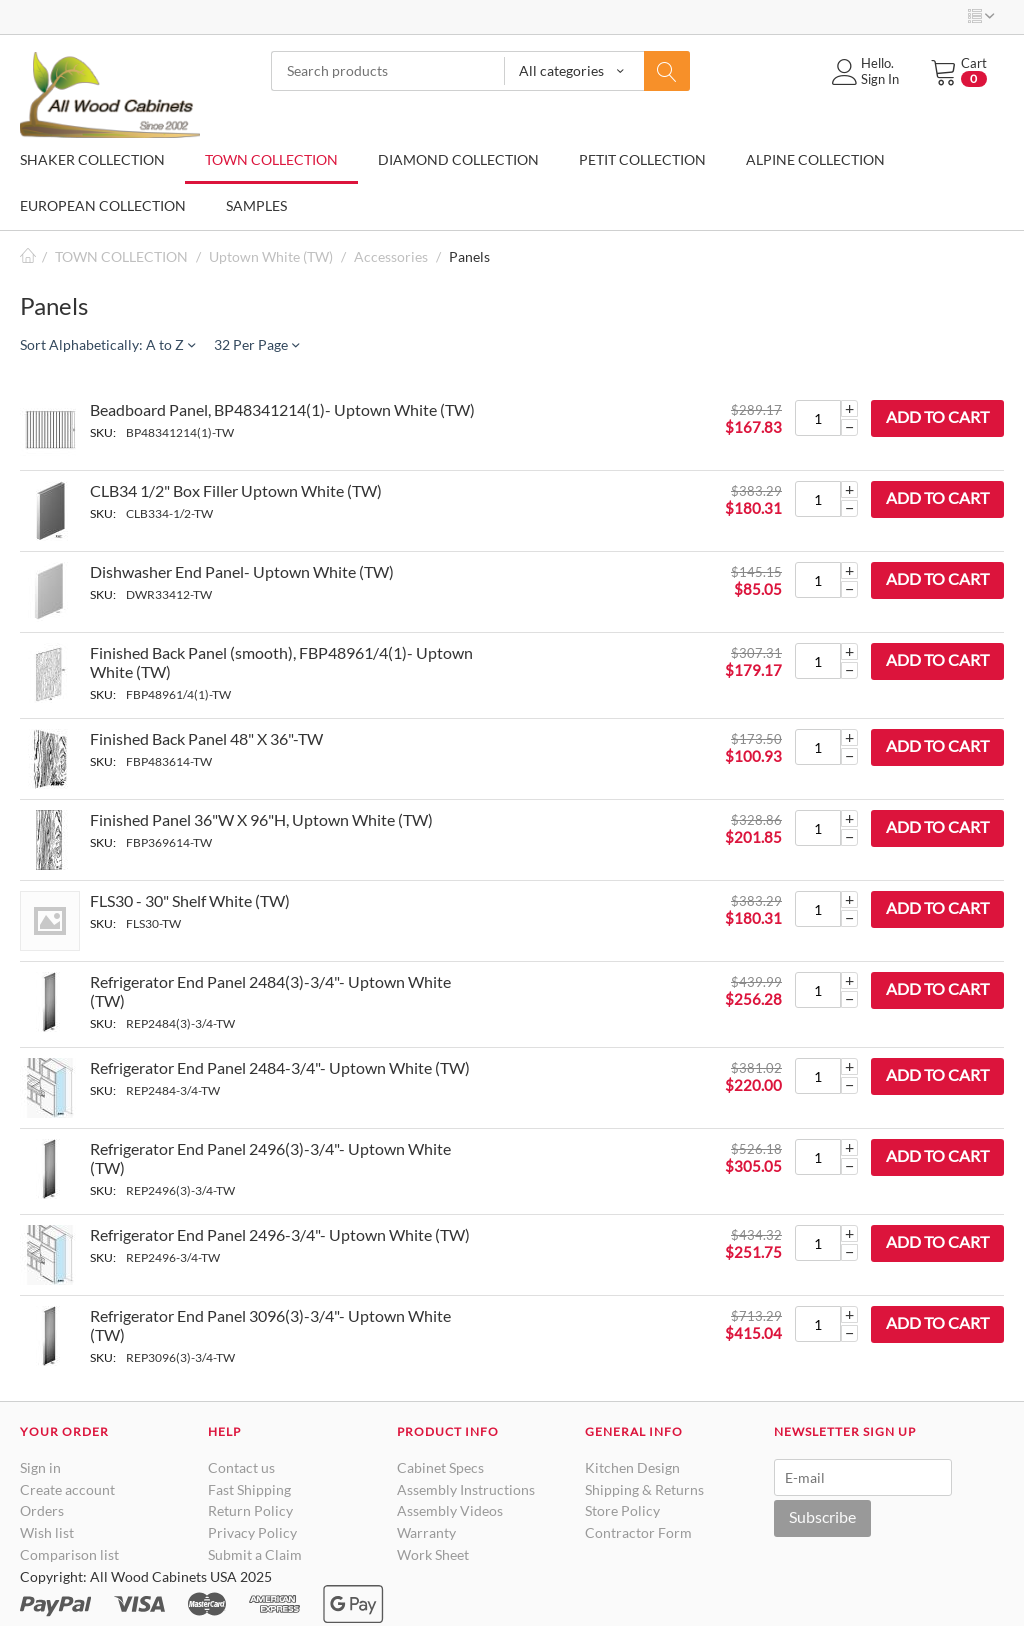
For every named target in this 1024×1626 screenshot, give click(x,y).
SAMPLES (256, 205)
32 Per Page (256, 344)
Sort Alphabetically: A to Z (107, 344)
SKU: (103, 432)
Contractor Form (638, 1532)
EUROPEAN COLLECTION (103, 205)
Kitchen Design (632, 1467)
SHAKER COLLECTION (92, 159)
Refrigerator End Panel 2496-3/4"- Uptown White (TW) (280, 1234)
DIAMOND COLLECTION (458, 159)
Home (28, 256)
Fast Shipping (249, 1489)
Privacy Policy (252, 1532)
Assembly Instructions (466, 1489)
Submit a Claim (255, 1554)
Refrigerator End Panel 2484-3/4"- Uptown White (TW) (280, 1067)
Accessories (391, 256)
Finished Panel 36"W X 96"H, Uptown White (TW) (261, 819)
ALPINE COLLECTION (815, 159)
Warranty (426, 1532)
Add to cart (937, 416)
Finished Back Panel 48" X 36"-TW (206, 738)
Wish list (47, 1532)
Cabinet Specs (440, 1467)
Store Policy (622, 1510)
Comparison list (69, 1554)
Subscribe (822, 1516)
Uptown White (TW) (271, 256)
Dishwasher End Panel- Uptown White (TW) (242, 571)
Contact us (241, 1467)
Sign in (40, 1467)
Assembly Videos (450, 1510)
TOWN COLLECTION (271, 159)
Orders (42, 1510)
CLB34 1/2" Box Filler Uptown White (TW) (236, 490)
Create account (67, 1489)
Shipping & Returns (644, 1489)
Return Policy (250, 1510)
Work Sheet (433, 1554)
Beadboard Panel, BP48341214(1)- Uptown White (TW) (282, 409)
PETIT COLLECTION (642, 159)
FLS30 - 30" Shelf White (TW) (190, 900)
